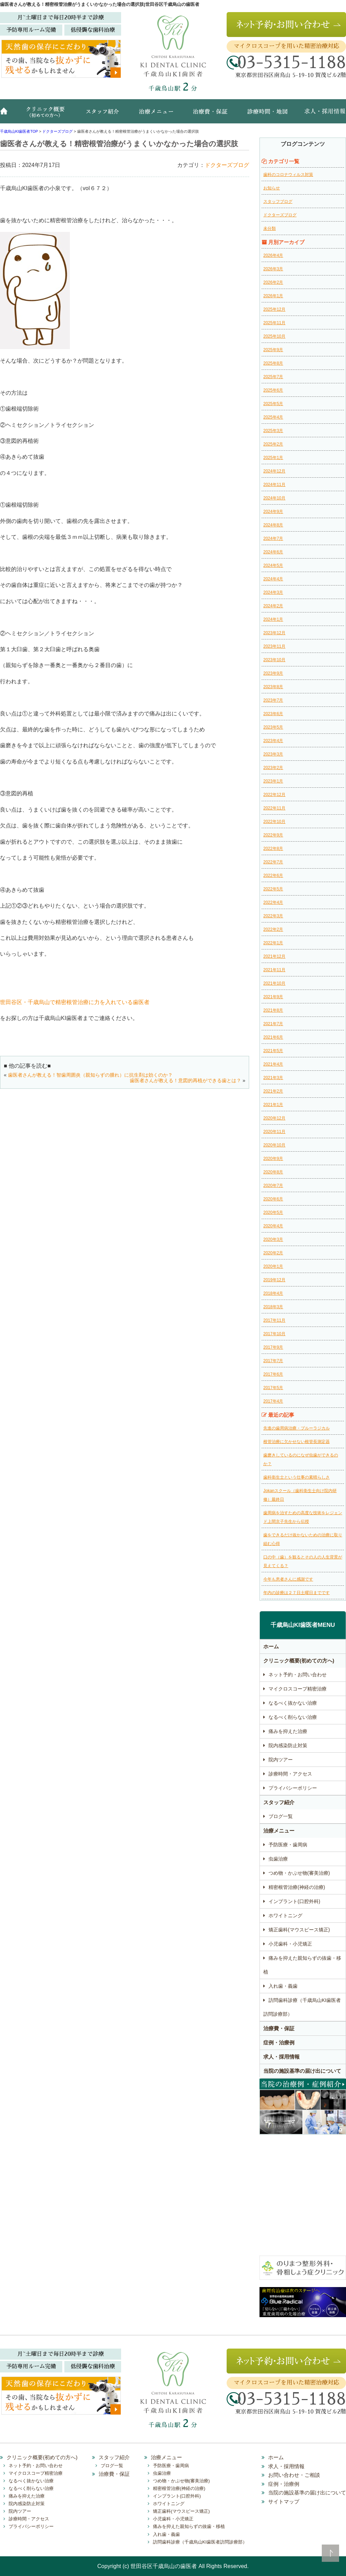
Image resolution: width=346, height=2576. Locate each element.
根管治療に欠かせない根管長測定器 (296, 1441)
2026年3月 (273, 268)
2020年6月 (273, 1199)
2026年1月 (273, 295)
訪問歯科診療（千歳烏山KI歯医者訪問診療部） (302, 2007)
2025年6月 (273, 390)
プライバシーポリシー (292, 1788)
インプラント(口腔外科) (294, 1901)
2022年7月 (273, 862)
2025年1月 (273, 457)
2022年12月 (274, 794)
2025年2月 (273, 444)
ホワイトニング (285, 1915)
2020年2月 (273, 1252)
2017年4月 (273, 1401)
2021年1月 (273, 1104)
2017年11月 (274, 1320)
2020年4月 (273, 1226)
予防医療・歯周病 (287, 1844)
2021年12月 (274, 956)
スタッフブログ (277, 201)
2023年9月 (273, 673)
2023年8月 (273, 686)
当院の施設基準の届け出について (302, 2071)
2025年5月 (273, 403)
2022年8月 (273, 848)
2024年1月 (273, 619)
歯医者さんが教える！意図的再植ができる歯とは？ (185, 1080)
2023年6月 (273, 713)
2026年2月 (273, 282)
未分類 (269, 228)
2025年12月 (274, 309)
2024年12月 (274, 471)
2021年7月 (273, 1023)
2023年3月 (273, 754)
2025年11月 (274, 322)
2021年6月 (273, 1037)
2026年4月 (273, 255)
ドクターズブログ (227, 165)
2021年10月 (274, 983)
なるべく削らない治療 (292, 1717)
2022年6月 (273, 875)
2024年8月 (273, 525)
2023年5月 (273, 727)
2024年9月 (273, 511)
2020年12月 (274, 1118)
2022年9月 (273, 835)
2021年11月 (274, 969)
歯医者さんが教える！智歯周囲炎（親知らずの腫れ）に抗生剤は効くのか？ (90, 1075)
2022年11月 (274, 808)
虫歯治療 (278, 1859)
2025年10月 (274, 336)
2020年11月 (274, 1131)
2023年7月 (273, 700)
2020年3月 (273, 1239)
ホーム (7, 114)
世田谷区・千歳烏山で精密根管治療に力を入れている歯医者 (74, 1002)
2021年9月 (273, 996)
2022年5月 (273, 889)
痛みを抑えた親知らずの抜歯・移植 (302, 1965)
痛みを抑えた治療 (287, 1731)
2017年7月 (273, 1360)
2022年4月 (273, 902)
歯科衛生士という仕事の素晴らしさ (296, 1477)
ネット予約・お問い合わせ (297, 1674)
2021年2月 (273, 1091)
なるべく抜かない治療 (292, 1703)
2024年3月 (273, 592)
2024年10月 (274, 498)
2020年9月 (273, 1158)
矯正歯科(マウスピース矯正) (299, 1929)
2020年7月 (273, 1185)
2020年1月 (273, 1266)
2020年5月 (273, 1212)
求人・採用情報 (320, 114)
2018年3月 (273, 1306)
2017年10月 (274, 1333)
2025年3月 (273, 430)
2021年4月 (273, 1064)
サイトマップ (283, 2501)
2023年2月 (273, 767)
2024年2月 (273, 605)
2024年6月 (273, 552)
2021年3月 (273, 1077)
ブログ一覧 (280, 1816)
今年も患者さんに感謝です (288, 1579)
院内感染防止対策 (287, 1745)
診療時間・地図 (266, 114)
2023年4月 (273, 740)
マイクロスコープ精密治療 (297, 1689)
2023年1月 (273, 781)
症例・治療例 (278, 2042)
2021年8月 (273, 1010)
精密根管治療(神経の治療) (296, 1887)
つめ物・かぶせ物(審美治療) (299, 1873)
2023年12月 (274, 632)
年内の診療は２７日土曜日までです (296, 1592)
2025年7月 (273, 376)
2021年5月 (273, 1050)
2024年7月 (273, 538)
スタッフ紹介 (105, 114)
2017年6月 (273, 1374)
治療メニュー (157, 114)
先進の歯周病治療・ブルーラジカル (296, 1428)
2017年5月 (273, 1387)
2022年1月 (273, 942)
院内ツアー (280, 1759)
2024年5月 (273, 565)
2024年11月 (274, 484)
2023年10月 (274, 659)
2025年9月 (273, 349)
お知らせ (271, 188)
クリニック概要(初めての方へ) (47, 114)
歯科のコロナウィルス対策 (288, 174)
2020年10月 (274, 1145)
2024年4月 (273, 579)
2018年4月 (273, 1293)
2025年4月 (273, 417)
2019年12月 (274, 1279)
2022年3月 (273, 916)
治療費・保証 (211, 114)
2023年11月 (274, 646)
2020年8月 (273, 1172)
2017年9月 (273, 1347)
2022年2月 (273, 929)
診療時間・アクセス (290, 1774)
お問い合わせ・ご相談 (294, 2475)
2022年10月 (274, 821)
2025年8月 (273, 363)
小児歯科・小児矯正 (290, 1944)
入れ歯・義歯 (283, 1986)
